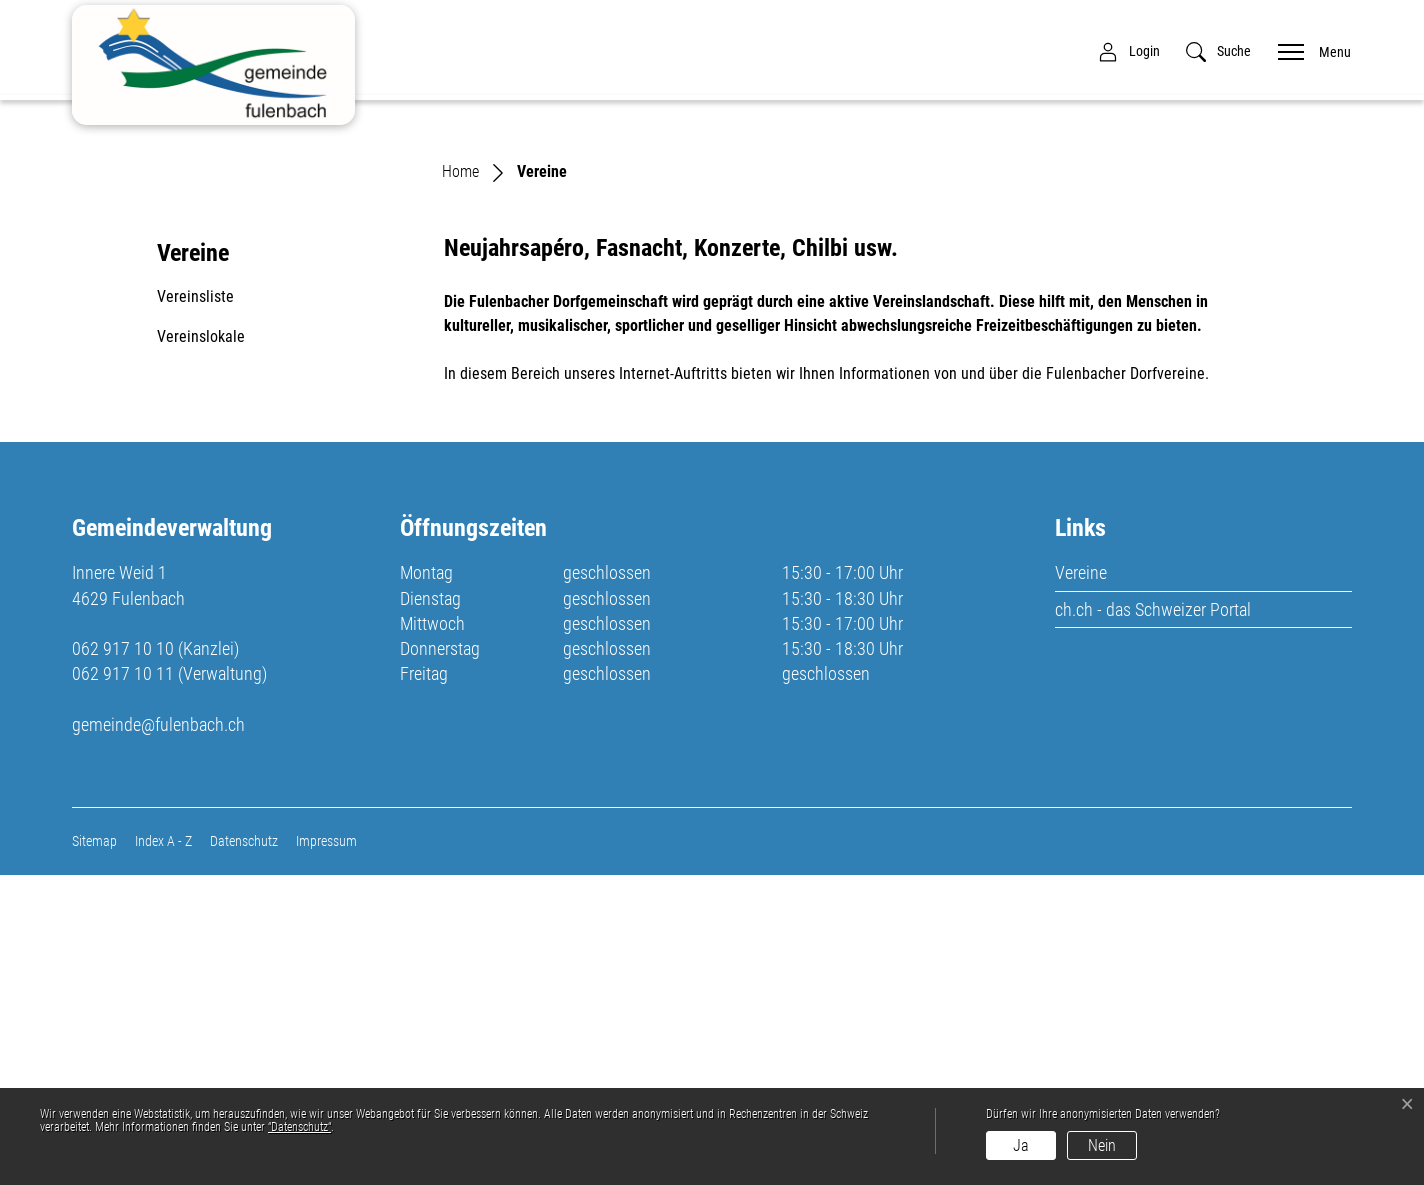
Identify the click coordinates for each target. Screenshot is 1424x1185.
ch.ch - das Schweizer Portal (1153, 918)
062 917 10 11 (123, 983)
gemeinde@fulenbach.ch (158, 1033)
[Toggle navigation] (1308, 50)
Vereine (1081, 882)
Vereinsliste (195, 606)
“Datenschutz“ (299, 1127)
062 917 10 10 (123, 958)
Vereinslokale (201, 646)
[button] (1218, 51)
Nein (1102, 1145)
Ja (1021, 1145)
